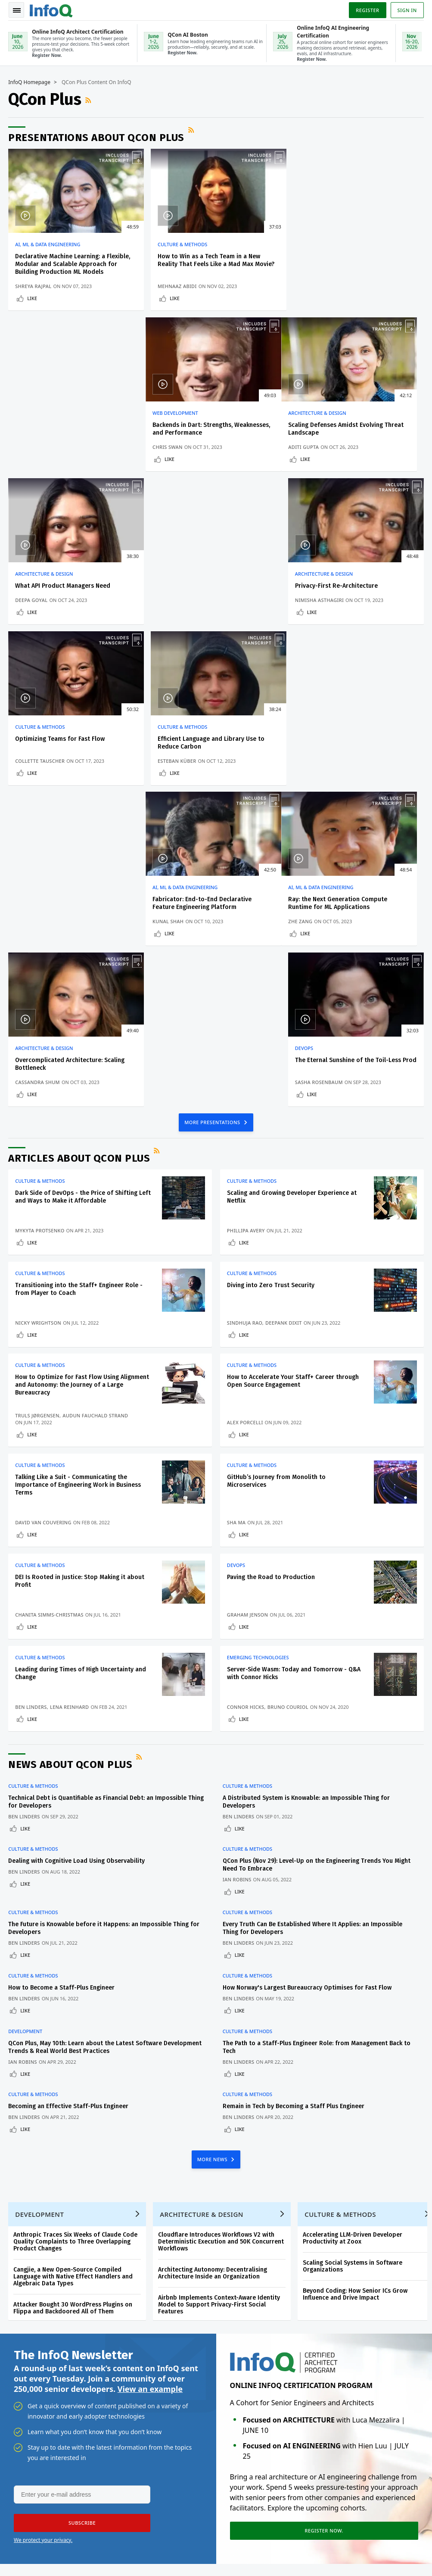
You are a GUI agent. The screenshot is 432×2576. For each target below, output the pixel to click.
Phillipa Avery (246, 917)
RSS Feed (90, 100)
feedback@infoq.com (34, 2534)
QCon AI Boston (155, 2282)
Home (19, 2271)
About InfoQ (27, 2397)
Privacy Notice (308, 2548)
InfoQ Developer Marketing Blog (31, 2451)
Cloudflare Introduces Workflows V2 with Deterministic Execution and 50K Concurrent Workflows (221, 1928)
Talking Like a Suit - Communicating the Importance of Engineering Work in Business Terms (78, 1172)
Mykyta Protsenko (40, 917)
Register (367, 10)
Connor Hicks (245, 1394)
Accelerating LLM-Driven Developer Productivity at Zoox (353, 1925)
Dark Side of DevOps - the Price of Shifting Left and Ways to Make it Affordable (83, 883)
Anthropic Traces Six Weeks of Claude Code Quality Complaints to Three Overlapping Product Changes (76, 1928)
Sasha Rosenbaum (321, 769)
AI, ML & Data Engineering (48, 245)
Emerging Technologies (258, 1345)
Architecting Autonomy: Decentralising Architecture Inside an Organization (213, 1959)
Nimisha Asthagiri (321, 447)
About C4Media (31, 2410)
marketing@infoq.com (36, 2558)
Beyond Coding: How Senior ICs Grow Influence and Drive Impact (355, 1981)
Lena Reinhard (69, 1394)
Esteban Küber (174, 608)
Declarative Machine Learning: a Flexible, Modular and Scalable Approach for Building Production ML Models (73, 264)
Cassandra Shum (177, 769)
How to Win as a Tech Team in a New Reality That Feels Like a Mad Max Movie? (213, 260)
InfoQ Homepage (30, 82)
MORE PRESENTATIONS (213, 809)
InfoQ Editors (28, 2383)
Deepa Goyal (171, 447)
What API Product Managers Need (203, 425)
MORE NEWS (213, 1845)
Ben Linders (31, 1394)
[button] (81, 2210)
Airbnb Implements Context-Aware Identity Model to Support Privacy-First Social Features (219, 1991)
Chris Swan (312, 286)
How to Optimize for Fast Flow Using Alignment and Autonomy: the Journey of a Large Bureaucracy (82, 1072)
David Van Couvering (44, 1210)
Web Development (320, 245)
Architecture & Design (44, 414)
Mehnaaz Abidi (175, 286)
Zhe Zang (28, 769)
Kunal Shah (312, 608)
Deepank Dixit (283, 1009)
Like (32, 298)
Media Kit (23, 2424)
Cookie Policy (405, 2548)
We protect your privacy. (43, 2227)
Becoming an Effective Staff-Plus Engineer (69, 1792)
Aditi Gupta (31, 447)
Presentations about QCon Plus (97, 138)
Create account (22, 2292)
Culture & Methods (180, 245)
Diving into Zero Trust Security (270, 972)
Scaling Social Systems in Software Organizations (353, 1953)
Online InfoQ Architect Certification (151, 2310)
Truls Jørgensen (38, 1103)
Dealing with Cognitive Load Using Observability (77, 1548)
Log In (20, 2313)
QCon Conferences (27, 2334)
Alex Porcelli (245, 1109)
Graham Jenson (247, 1302)
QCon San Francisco (162, 2372)
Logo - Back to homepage (51, 9)
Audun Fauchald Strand (95, 1103)
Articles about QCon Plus (79, 845)
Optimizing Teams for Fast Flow (60, 586)
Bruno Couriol (287, 1394)
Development (26, 1717)
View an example (150, 2076)
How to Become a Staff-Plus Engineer (62, 1674)
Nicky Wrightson (39, 1009)
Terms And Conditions (357, 2548)
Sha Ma (236, 1210)
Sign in (406, 10)
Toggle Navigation (17, 10)
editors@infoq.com (219, 2534)
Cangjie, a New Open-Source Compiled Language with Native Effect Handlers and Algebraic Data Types (73, 1963)
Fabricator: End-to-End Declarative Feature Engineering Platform (346, 590)
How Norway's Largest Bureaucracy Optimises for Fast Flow (307, 1674)
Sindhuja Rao (244, 1009)
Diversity (22, 2479)
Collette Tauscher (40, 608)
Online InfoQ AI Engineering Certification (155, 2345)
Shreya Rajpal (34, 286)
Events (19, 2355)
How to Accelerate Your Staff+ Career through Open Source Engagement (293, 1068)
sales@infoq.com (122, 2534)
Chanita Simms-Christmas (50, 1302)
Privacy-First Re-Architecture (338, 425)
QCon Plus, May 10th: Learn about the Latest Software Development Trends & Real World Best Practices (105, 1733)
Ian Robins (237, 1567)
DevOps (306, 735)
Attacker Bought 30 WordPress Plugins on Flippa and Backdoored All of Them (73, 1994)
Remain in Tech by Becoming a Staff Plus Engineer (293, 1792)
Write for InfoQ (31, 2369)
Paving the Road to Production (271, 1264)
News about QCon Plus (71, 1452)
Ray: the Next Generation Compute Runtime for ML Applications (65, 750)
